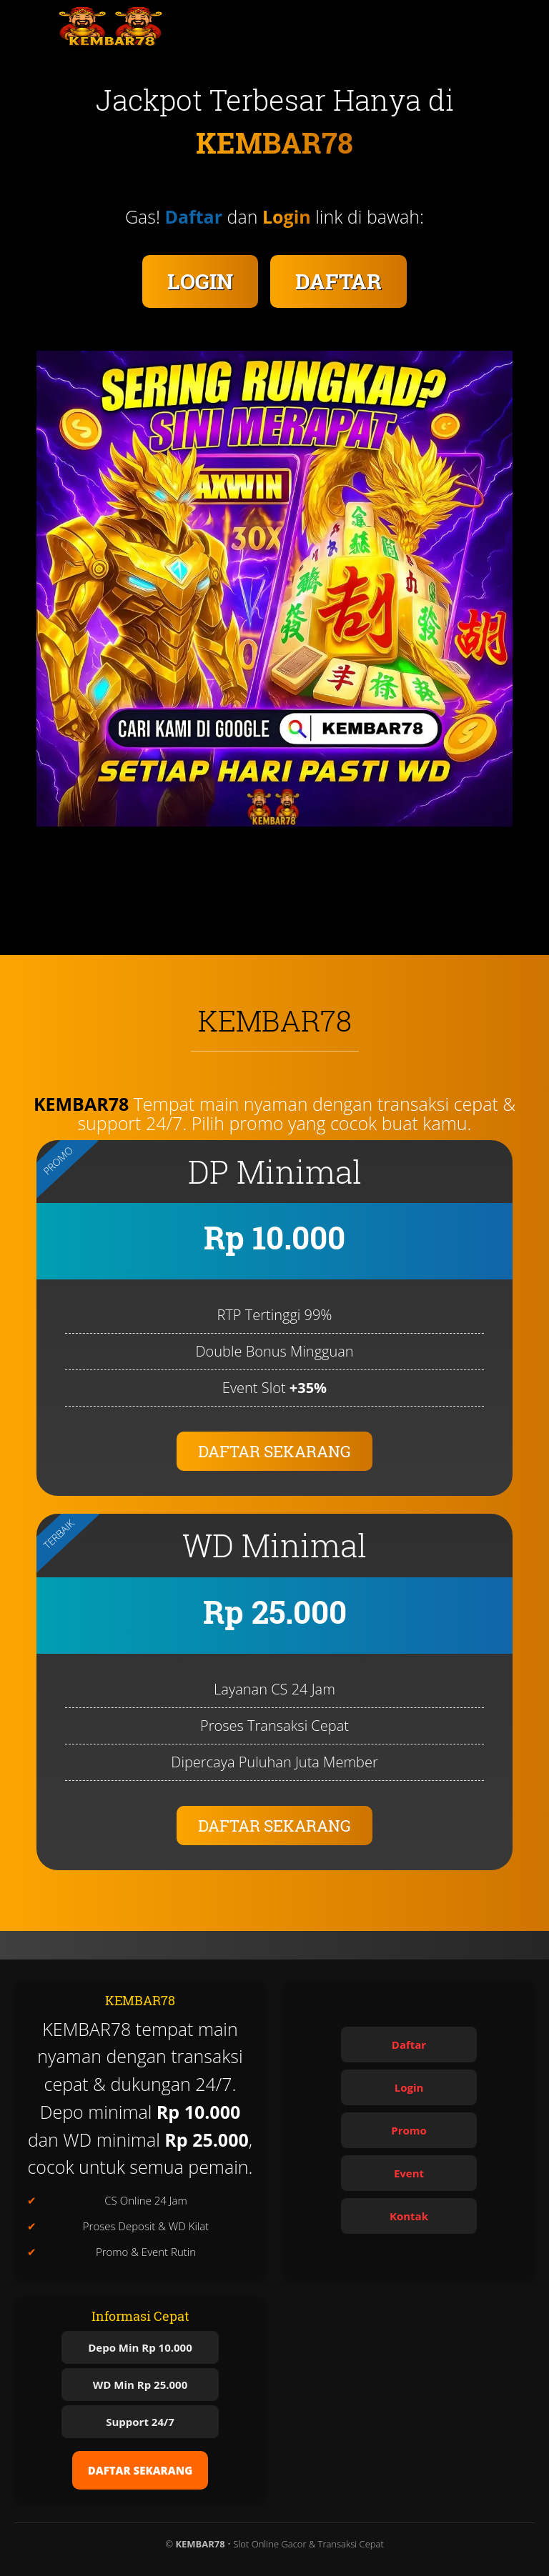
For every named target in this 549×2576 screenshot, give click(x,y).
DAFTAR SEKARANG (274, 1451)
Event (409, 2173)
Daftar (409, 2044)
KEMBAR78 (81, 1104)
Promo (409, 2130)
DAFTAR (338, 281)
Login (409, 2087)
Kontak (409, 2216)
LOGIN (200, 281)
